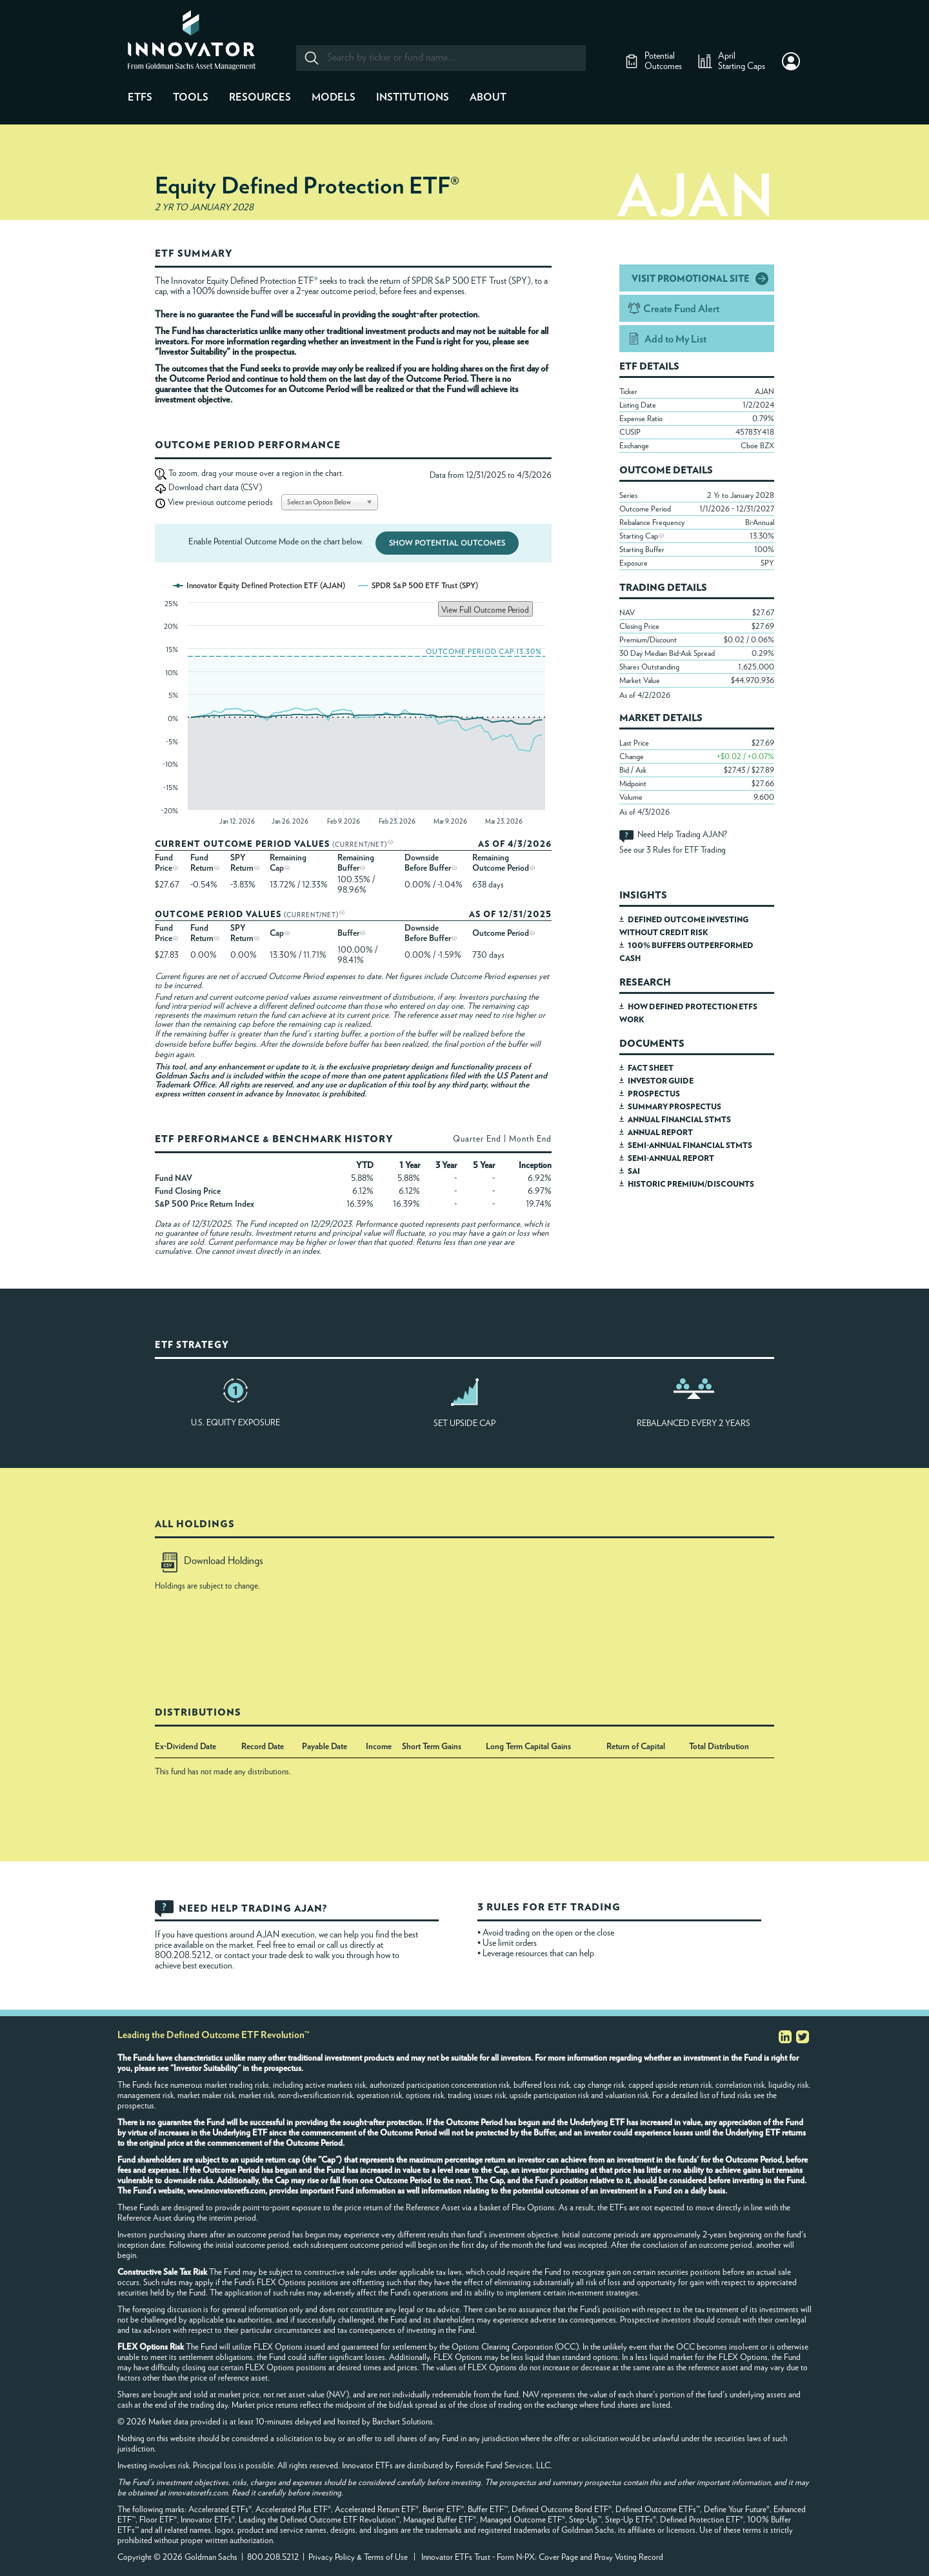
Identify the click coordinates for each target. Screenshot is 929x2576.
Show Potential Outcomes (447, 543)
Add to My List (675, 339)
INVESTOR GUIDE (661, 1081)
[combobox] (440, 58)
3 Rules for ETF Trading (686, 850)
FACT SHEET (651, 1068)
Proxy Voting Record (628, 2557)
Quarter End (477, 1139)
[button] (791, 61)
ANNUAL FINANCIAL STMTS (679, 1120)
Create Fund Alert (681, 309)
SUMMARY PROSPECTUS (674, 1107)
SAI (634, 1171)
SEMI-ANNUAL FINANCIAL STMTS (690, 1145)
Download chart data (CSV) (215, 488)
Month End (530, 1139)
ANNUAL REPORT (660, 1132)
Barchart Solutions (402, 2422)
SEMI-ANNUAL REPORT (671, 1158)
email (307, 1945)
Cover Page (558, 2557)
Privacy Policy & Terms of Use (358, 2557)
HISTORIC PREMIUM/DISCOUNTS (691, 1184)
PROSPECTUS (654, 1094)
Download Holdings (212, 1561)
